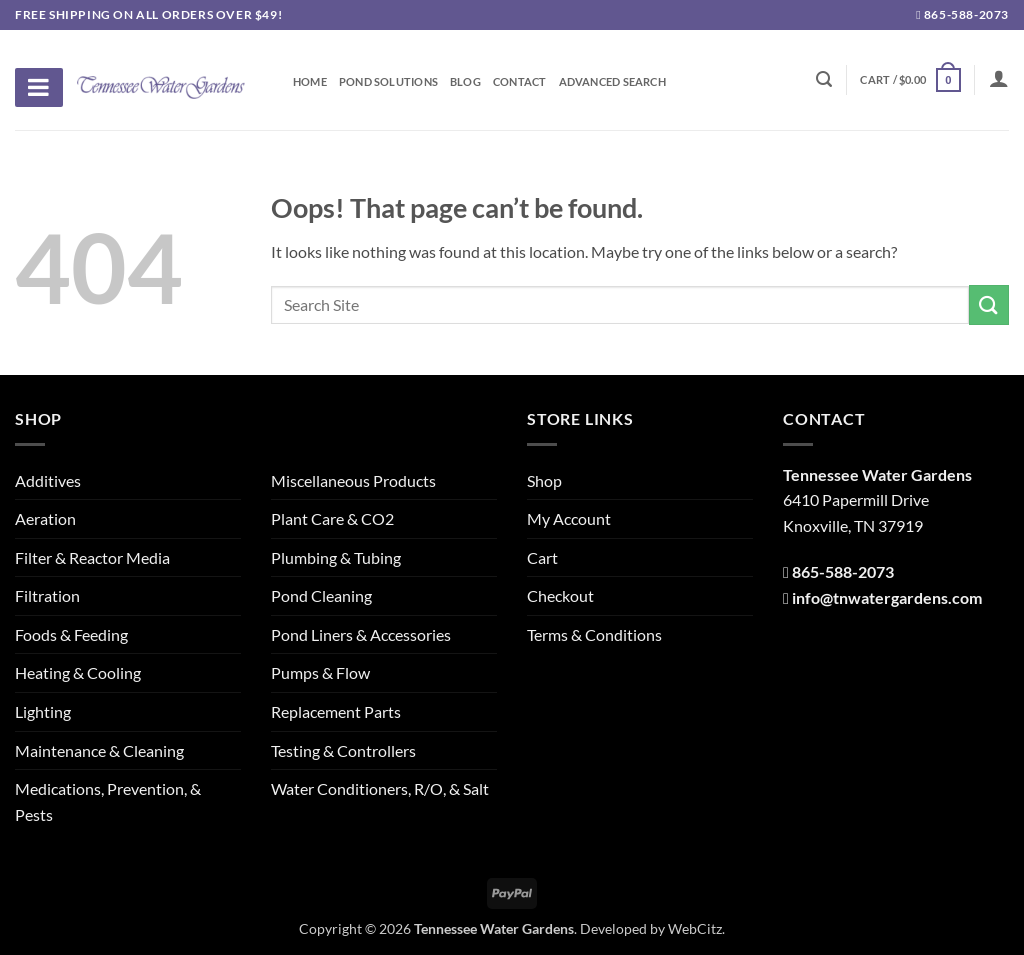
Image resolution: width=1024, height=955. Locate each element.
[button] (910, 79)
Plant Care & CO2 (332, 518)
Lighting (43, 711)
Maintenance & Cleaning (99, 750)
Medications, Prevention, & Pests (108, 801)
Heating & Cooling (78, 672)
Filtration (47, 595)
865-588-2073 (962, 14)
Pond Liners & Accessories (361, 634)
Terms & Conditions (594, 634)
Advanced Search (612, 82)
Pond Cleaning (321, 595)
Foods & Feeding (71, 634)
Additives (48, 480)
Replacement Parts (336, 711)
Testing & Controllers (343, 750)
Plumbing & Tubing (336, 557)
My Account (569, 518)
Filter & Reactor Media (92, 557)
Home (310, 82)
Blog (465, 82)
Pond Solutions (388, 82)
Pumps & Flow (320, 672)
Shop (544, 480)
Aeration (45, 518)
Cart (542, 557)
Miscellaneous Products (353, 480)
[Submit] (989, 304)
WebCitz (695, 928)
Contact (520, 82)
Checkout (560, 595)
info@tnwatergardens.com (887, 597)
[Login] (999, 78)
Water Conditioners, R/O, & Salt (380, 788)
